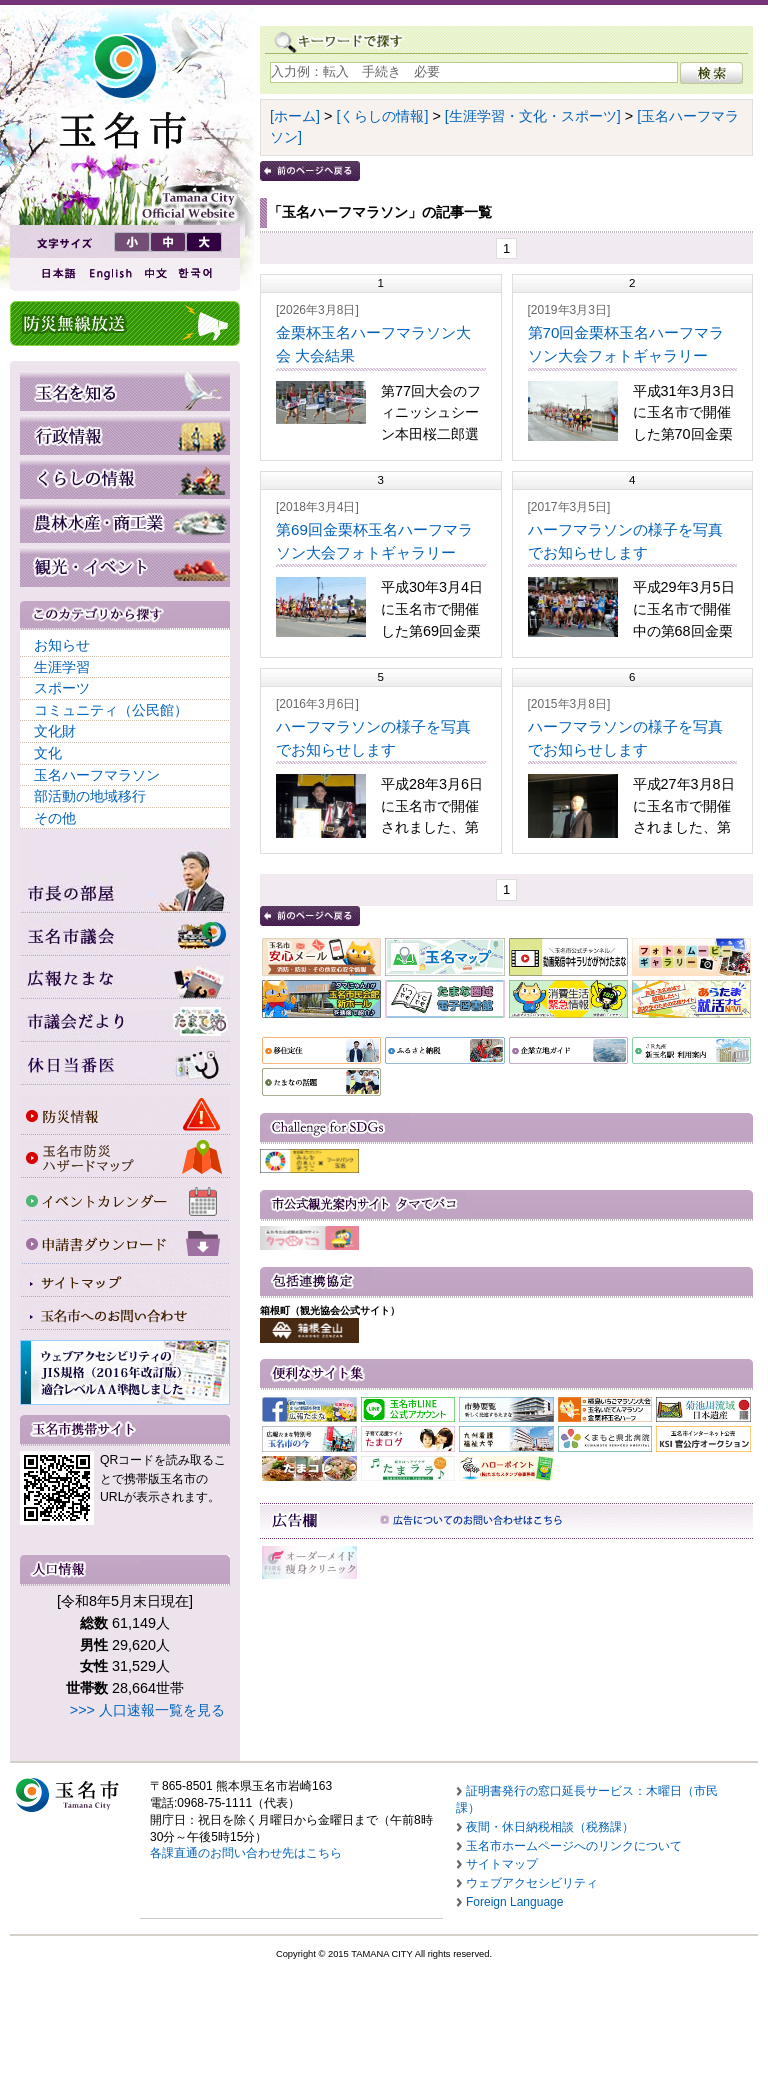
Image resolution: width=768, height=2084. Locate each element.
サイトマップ (502, 1864)
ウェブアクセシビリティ (532, 1883)
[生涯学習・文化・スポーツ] (533, 116)
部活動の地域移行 (90, 796)
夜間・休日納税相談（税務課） (550, 1827)
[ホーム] (295, 116)
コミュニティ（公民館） (111, 710)
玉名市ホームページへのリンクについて (574, 1846)
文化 (48, 753)
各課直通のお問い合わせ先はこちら (246, 1853)
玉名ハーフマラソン (97, 775)
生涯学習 (62, 667)
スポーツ (62, 688)
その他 (55, 818)
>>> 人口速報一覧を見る (147, 1710)
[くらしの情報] (382, 116)
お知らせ (62, 645)
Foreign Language (514, 1902)
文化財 (55, 731)
